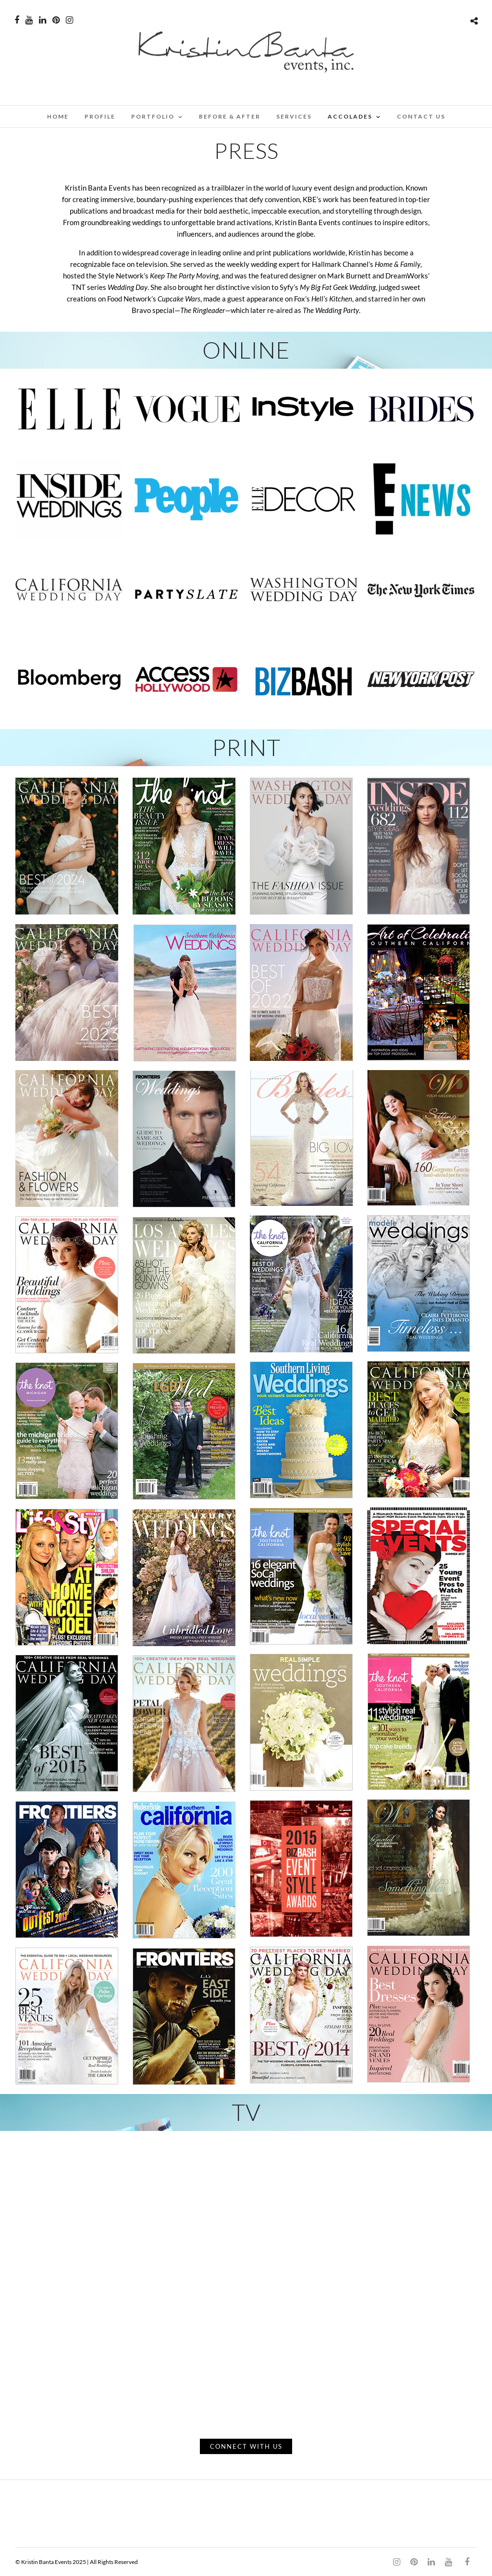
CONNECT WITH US (246, 2446)
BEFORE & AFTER (229, 116)
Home (58, 116)
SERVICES (294, 116)
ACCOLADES (350, 116)
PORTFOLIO (152, 116)
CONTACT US (421, 116)
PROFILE (100, 116)
